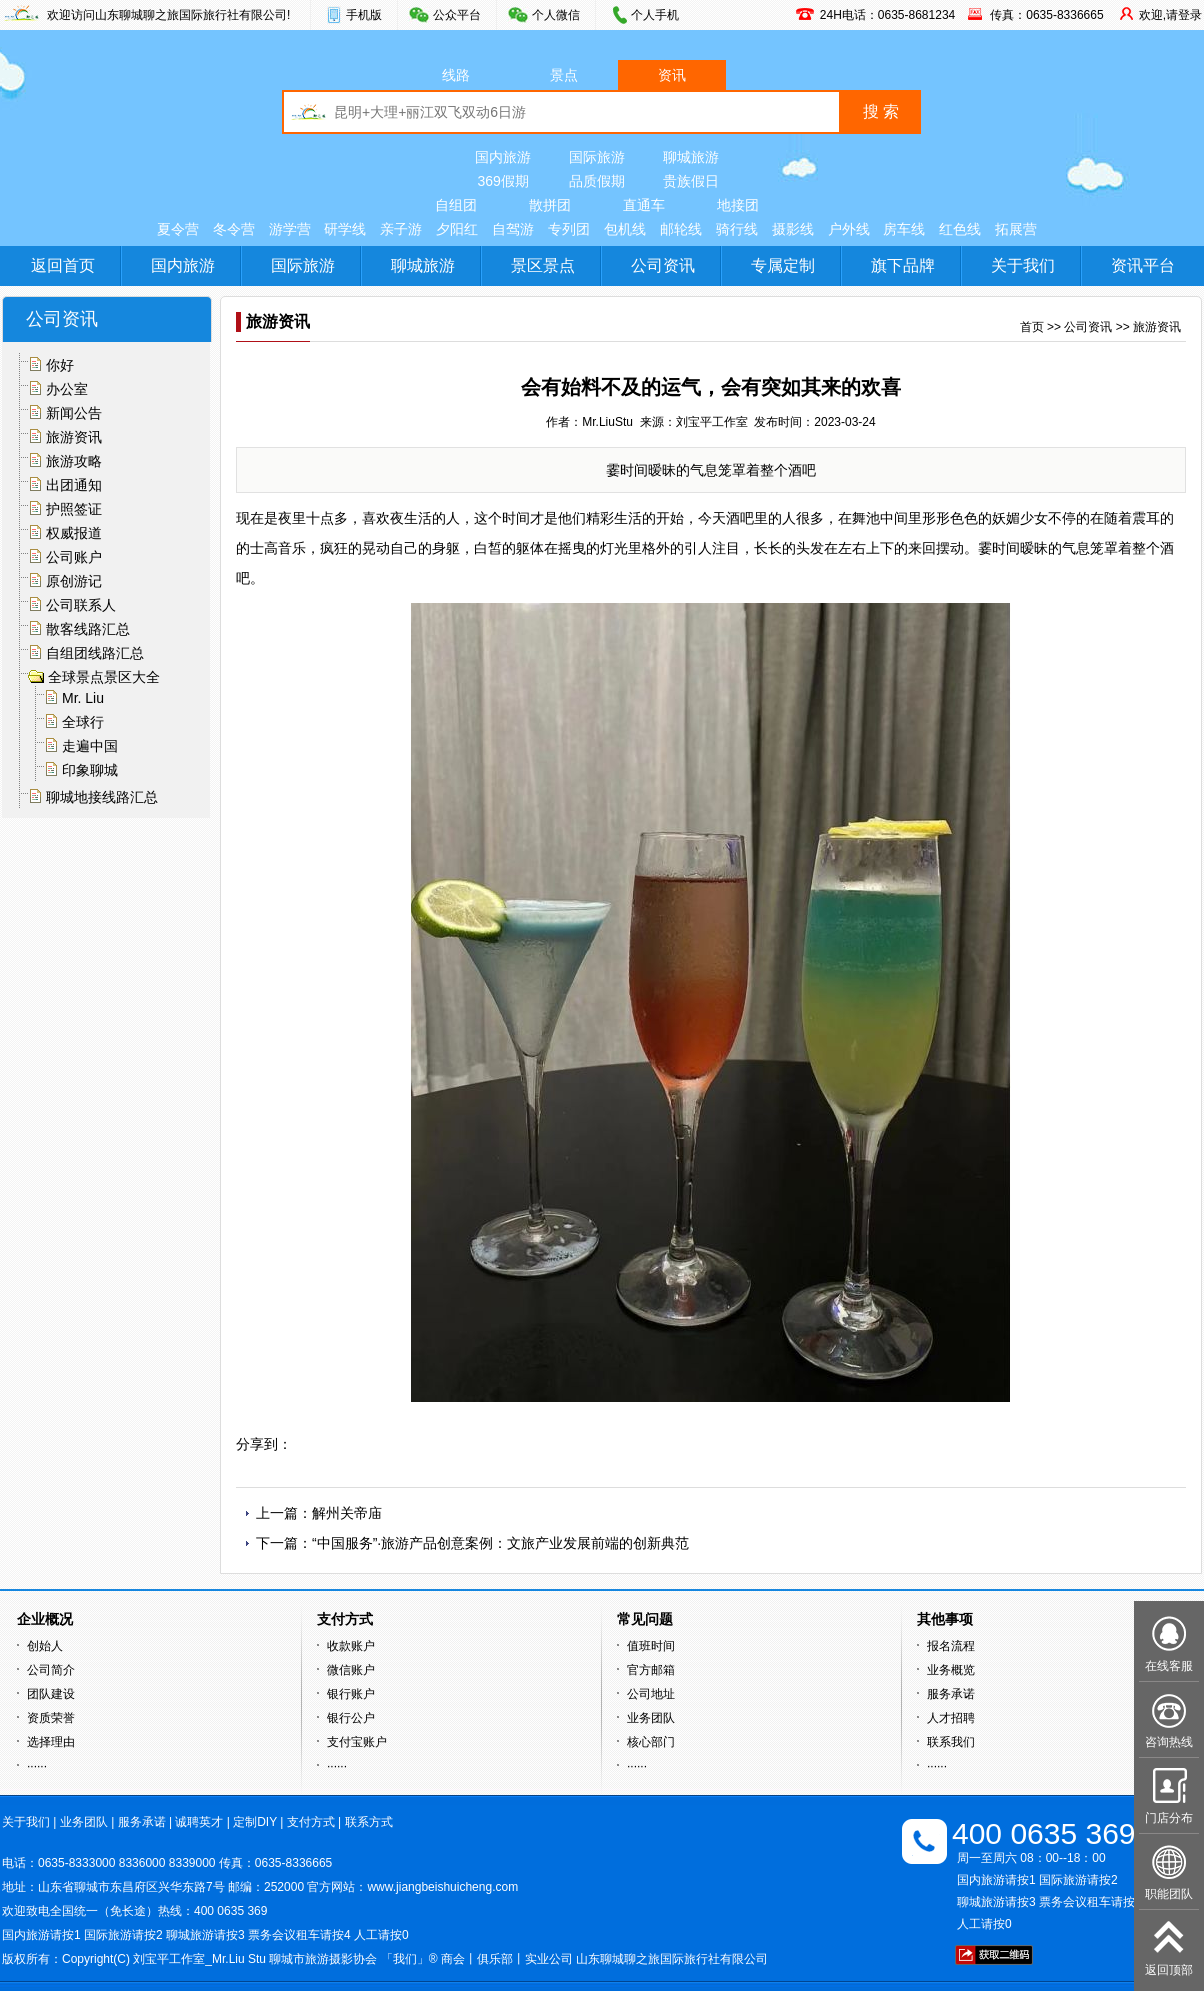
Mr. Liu (83, 698)
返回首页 (63, 265)
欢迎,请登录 (1170, 15)
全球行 (83, 722)
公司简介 (51, 1670)
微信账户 (351, 1670)
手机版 (364, 15)
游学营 (290, 229)
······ (37, 1766)
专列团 (569, 229)
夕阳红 (457, 229)
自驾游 (513, 229)
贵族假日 (691, 181)
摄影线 (793, 229)
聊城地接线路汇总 (102, 797)
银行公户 (351, 1718)
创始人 (45, 1646)
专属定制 (783, 265)
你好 (60, 365)
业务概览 (951, 1670)
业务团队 (651, 1718)
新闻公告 (74, 413)
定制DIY (255, 1822)
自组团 (456, 205)
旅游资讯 (74, 437)
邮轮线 (681, 229)
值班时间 (651, 1646)
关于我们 (1023, 265)
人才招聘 (951, 1718)
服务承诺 (951, 1694)
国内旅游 (503, 157)
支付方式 (311, 1822)
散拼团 (550, 205)
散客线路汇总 (88, 629)
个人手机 (655, 15)
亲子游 (401, 229)
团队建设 (51, 1694)
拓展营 (1016, 229)
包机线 (625, 229)
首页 (1032, 327)
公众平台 (457, 15)
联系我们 (951, 1742)
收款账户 (351, 1646)
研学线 (345, 229)
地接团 (738, 205)
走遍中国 (90, 746)
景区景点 (543, 265)
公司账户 (74, 557)
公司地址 (651, 1694)
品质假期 (597, 181)
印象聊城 (90, 770)
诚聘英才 (199, 1822)
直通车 (644, 205)
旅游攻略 (74, 461)
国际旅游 (597, 157)
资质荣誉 (51, 1718)
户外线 (849, 229)
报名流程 (951, 1646)
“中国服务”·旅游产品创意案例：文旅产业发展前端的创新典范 (500, 1543)
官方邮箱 (651, 1670)
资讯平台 (1143, 265)
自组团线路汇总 (95, 653)
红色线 (960, 229)
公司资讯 (663, 265)
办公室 (67, 389)
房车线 (904, 229)
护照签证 (74, 509)
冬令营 (234, 229)
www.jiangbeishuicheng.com (442, 1887)
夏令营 (178, 229)
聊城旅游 (691, 157)
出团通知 (74, 485)
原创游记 (74, 581)
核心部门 (651, 1742)
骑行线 (737, 229)
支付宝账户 (357, 1742)
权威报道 (74, 533)
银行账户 (351, 1694)
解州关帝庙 (347, 1513)
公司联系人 (81, 605)
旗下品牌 (903, 265)
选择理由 (51, 1742)
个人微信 (556, 15)
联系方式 (369, 1822)
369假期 (502, 181)
